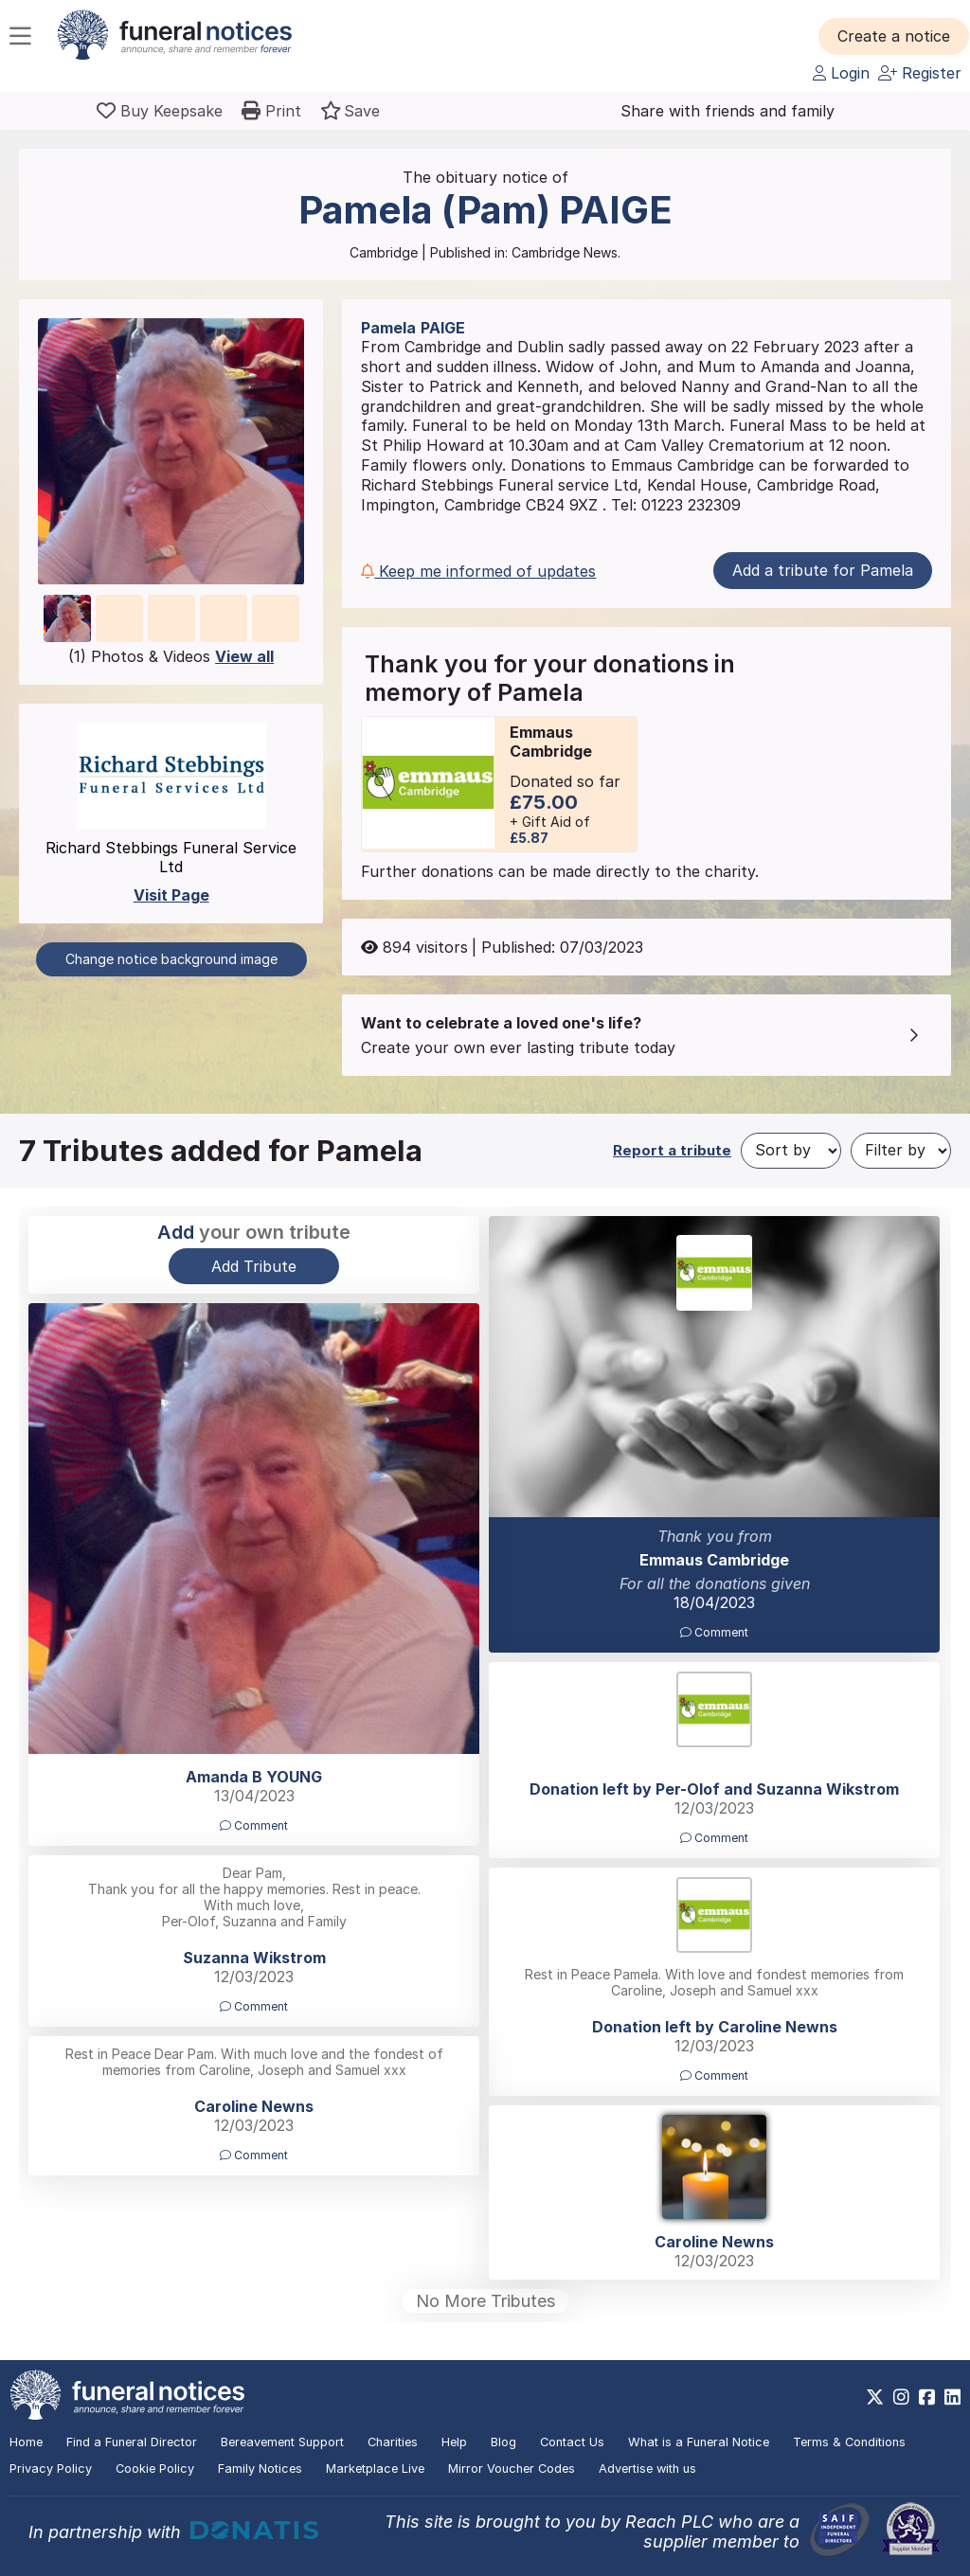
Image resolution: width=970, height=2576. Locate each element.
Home (26, 2442)
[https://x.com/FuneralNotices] (875, 2397)
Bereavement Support (282, 2442)
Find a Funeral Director (131, 2442)
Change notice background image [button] (171, 959)
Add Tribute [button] (253, 1266)
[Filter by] (901, 1151)
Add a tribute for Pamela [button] (822, 570)
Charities (393, 2442)
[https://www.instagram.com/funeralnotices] (901, 2397)
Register (919, 72)
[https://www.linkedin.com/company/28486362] (952, 2397)
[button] (893, 36)
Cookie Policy (155, 2468)
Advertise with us (647, 2468)
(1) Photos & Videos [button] (171, 656)
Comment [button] (714, 1632)
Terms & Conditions (849, 2442)
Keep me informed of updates (478, 571)
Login (841, 72)
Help (454, 2442)
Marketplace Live (375, 2468)
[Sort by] (791, 1151)
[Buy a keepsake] (160, 110)
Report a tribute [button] (672, 1150)
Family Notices (260, 2468)
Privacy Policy (50, 2468)
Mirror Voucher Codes (511, 2468)
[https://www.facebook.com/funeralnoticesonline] (927, 2397)
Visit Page (171, 895)
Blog (503, 2442)
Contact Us (572, 2442)
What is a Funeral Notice (698, 2442)
